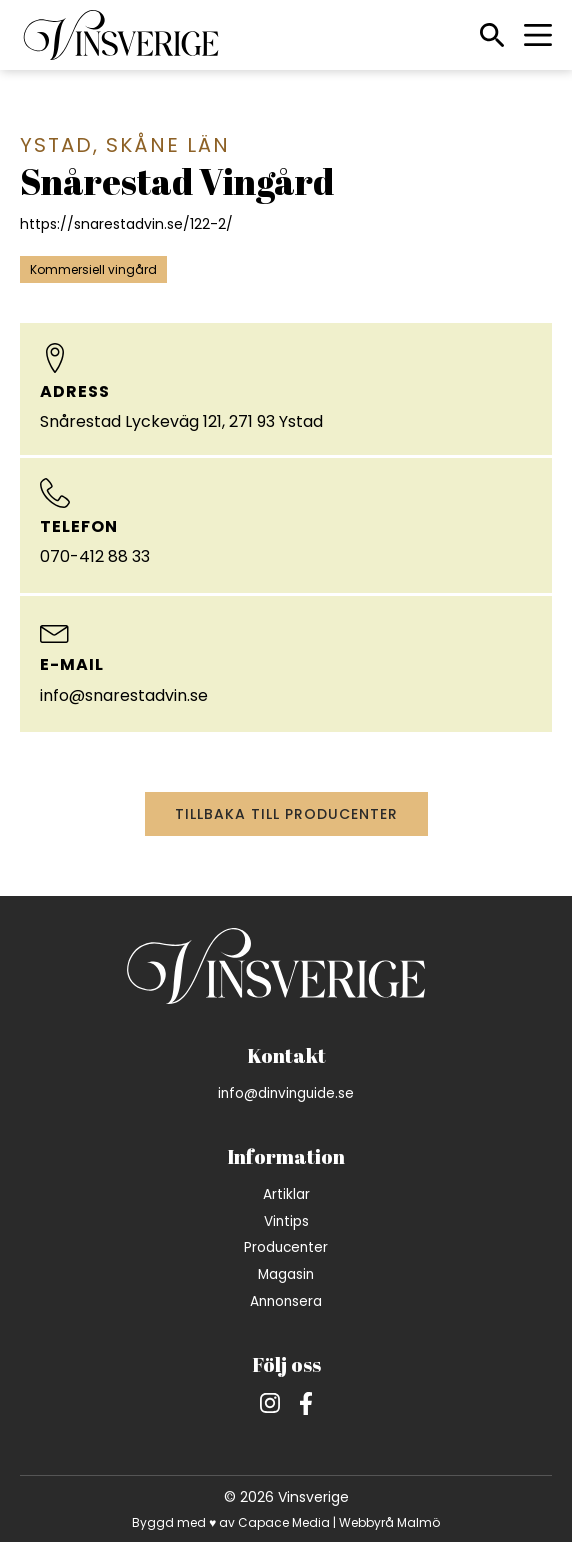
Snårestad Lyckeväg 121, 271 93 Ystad (181, 421)
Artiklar (286, 1194)
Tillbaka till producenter (286, 814)
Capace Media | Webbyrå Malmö (339, 1522)
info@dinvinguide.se (286, 1093)
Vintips (286, 1221)
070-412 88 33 (95, 556)
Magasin (286, 1274)
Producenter (286, 1247)
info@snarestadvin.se (124, 695)
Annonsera (286, 1301)
